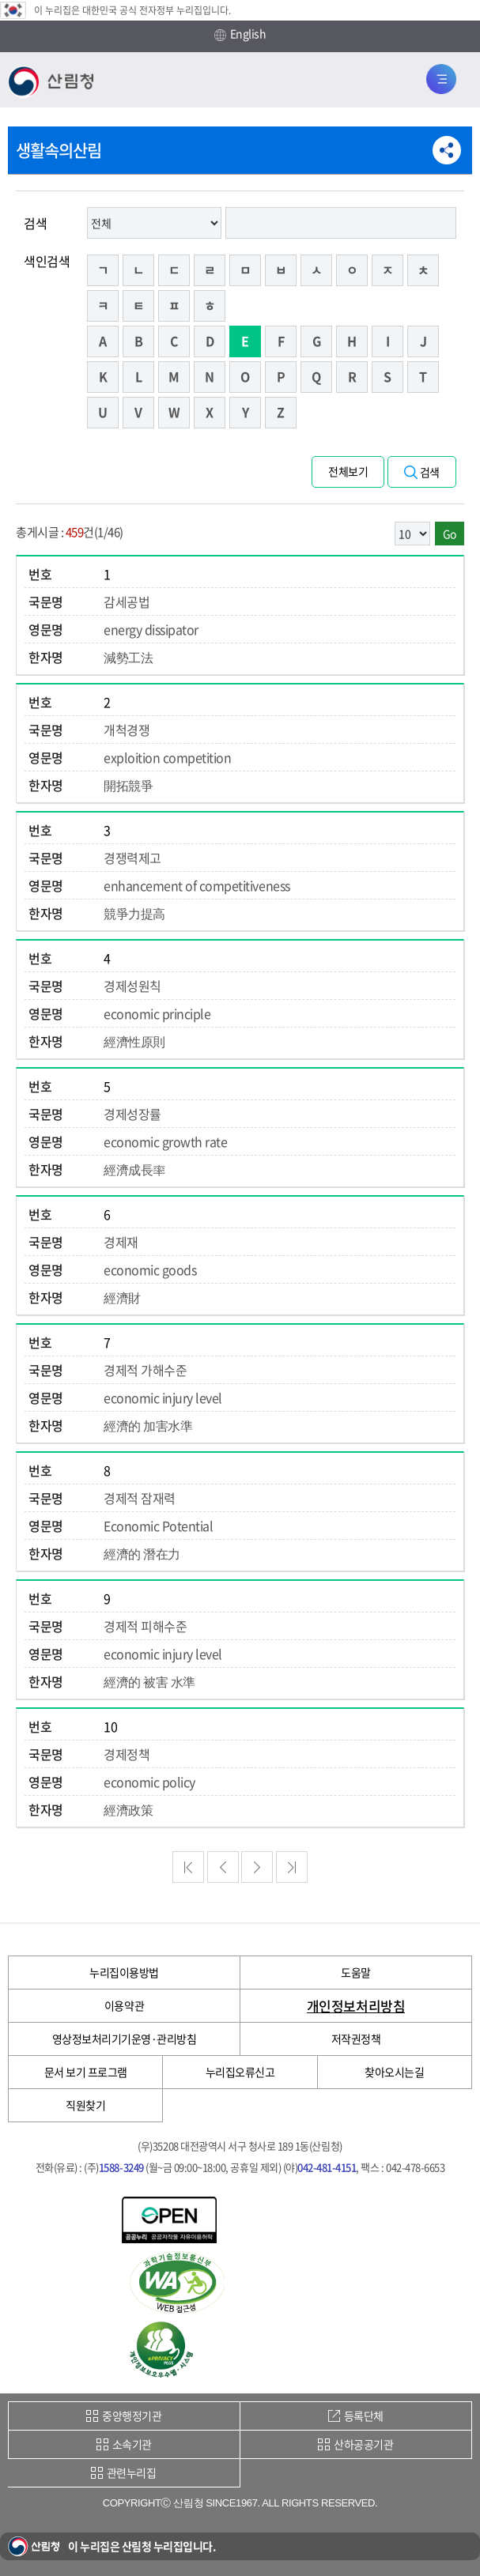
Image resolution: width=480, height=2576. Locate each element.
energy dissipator (151, 629)
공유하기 (447, 150)
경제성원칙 (132, 985)
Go (449, 533)
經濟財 (122, 1297)
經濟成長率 (134, 1169)
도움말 (356, 1972)
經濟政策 (128, 1809)
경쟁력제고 (132, 857)
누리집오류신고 (240, 2072)
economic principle (157, 1013)
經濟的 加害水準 (148, 1425)
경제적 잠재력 (140, 1497)
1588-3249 (121, 2166)
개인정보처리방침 (356, 2006)
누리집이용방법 (124, 1972)
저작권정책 (356, 2038)
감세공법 (126, 601)
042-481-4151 (326, 2166)
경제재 (121, 1241)
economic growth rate (165, 1141)
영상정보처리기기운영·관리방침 (124, 2038)
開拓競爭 (128, 784)
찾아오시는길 (394, 2072)
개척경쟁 (126, 729)
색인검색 (47, 261)
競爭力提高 (134, 912)
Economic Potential (158, 1525)
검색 (35, 223)
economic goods (150, 1269)
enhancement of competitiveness (197, 885)
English (240, 34)
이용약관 (124, 2005)
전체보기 (348, 471)
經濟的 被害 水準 (149, 1681)
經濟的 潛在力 (142, 1553)
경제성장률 (132, 1113)
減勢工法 (128, 656)
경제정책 (126, 1753)
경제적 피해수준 (145, 1625)
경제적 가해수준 (145, 1369)
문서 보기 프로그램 (85, 2072)
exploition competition (167, 757)
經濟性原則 (134, 1041)
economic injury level (163, 1397)
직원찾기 (85, 2105)
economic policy (149, 1781)
